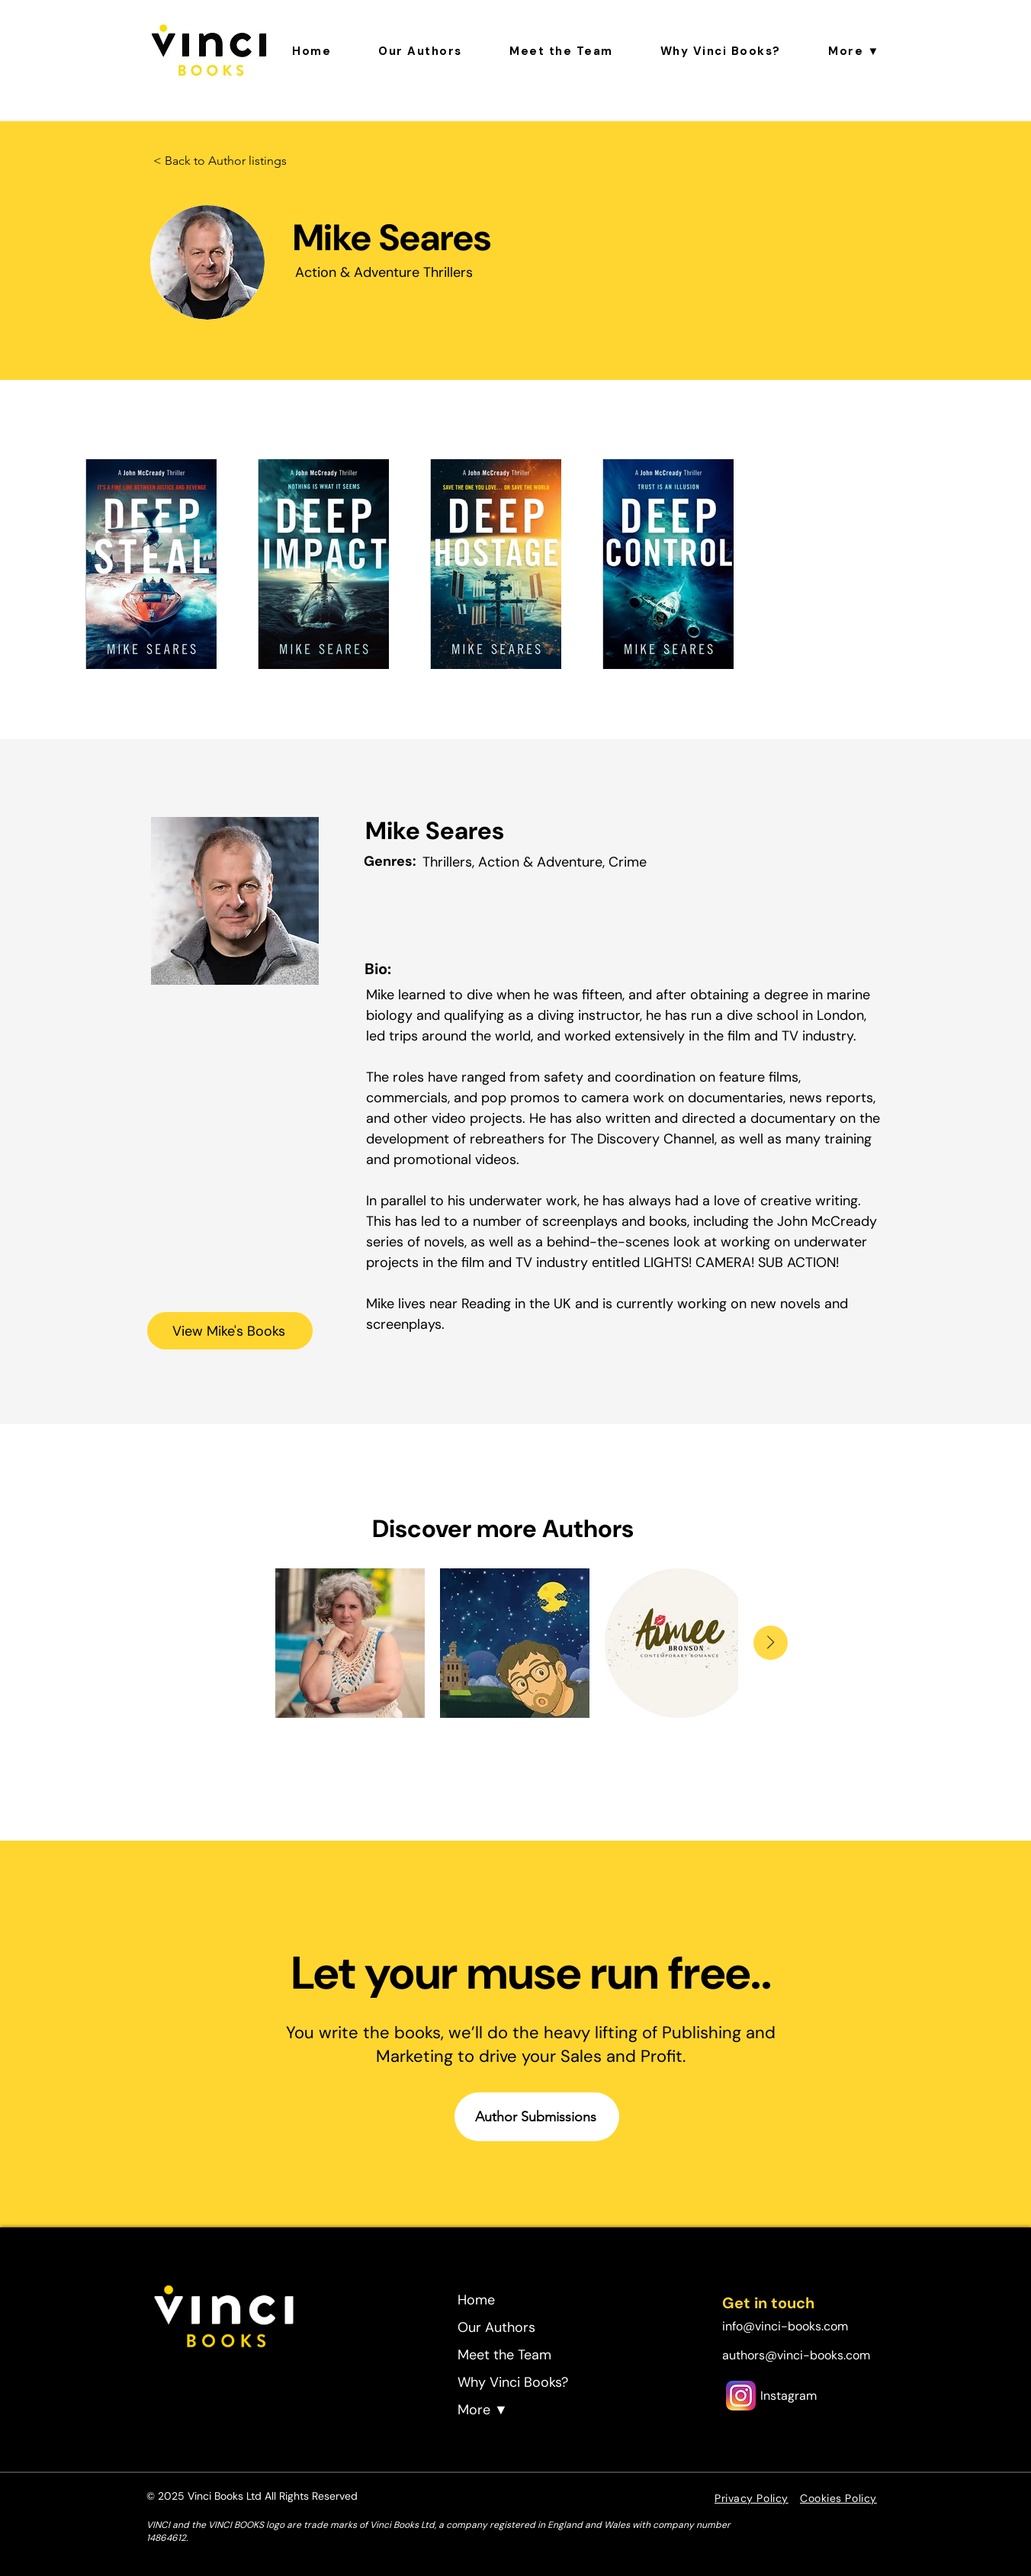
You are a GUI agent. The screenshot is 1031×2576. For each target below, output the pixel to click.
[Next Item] (770, 1643)
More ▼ (483, 2410)
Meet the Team (504, 2355)
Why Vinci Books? (513, 2382)
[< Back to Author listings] (220, 161)
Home (476, 2300)
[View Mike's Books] (230, 1330)
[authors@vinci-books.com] (798, 2355)
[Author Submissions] (536, 2116)
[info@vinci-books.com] (798, 2326)
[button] (854, 51)
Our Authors (496, 2327)
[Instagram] (788, 2395)
